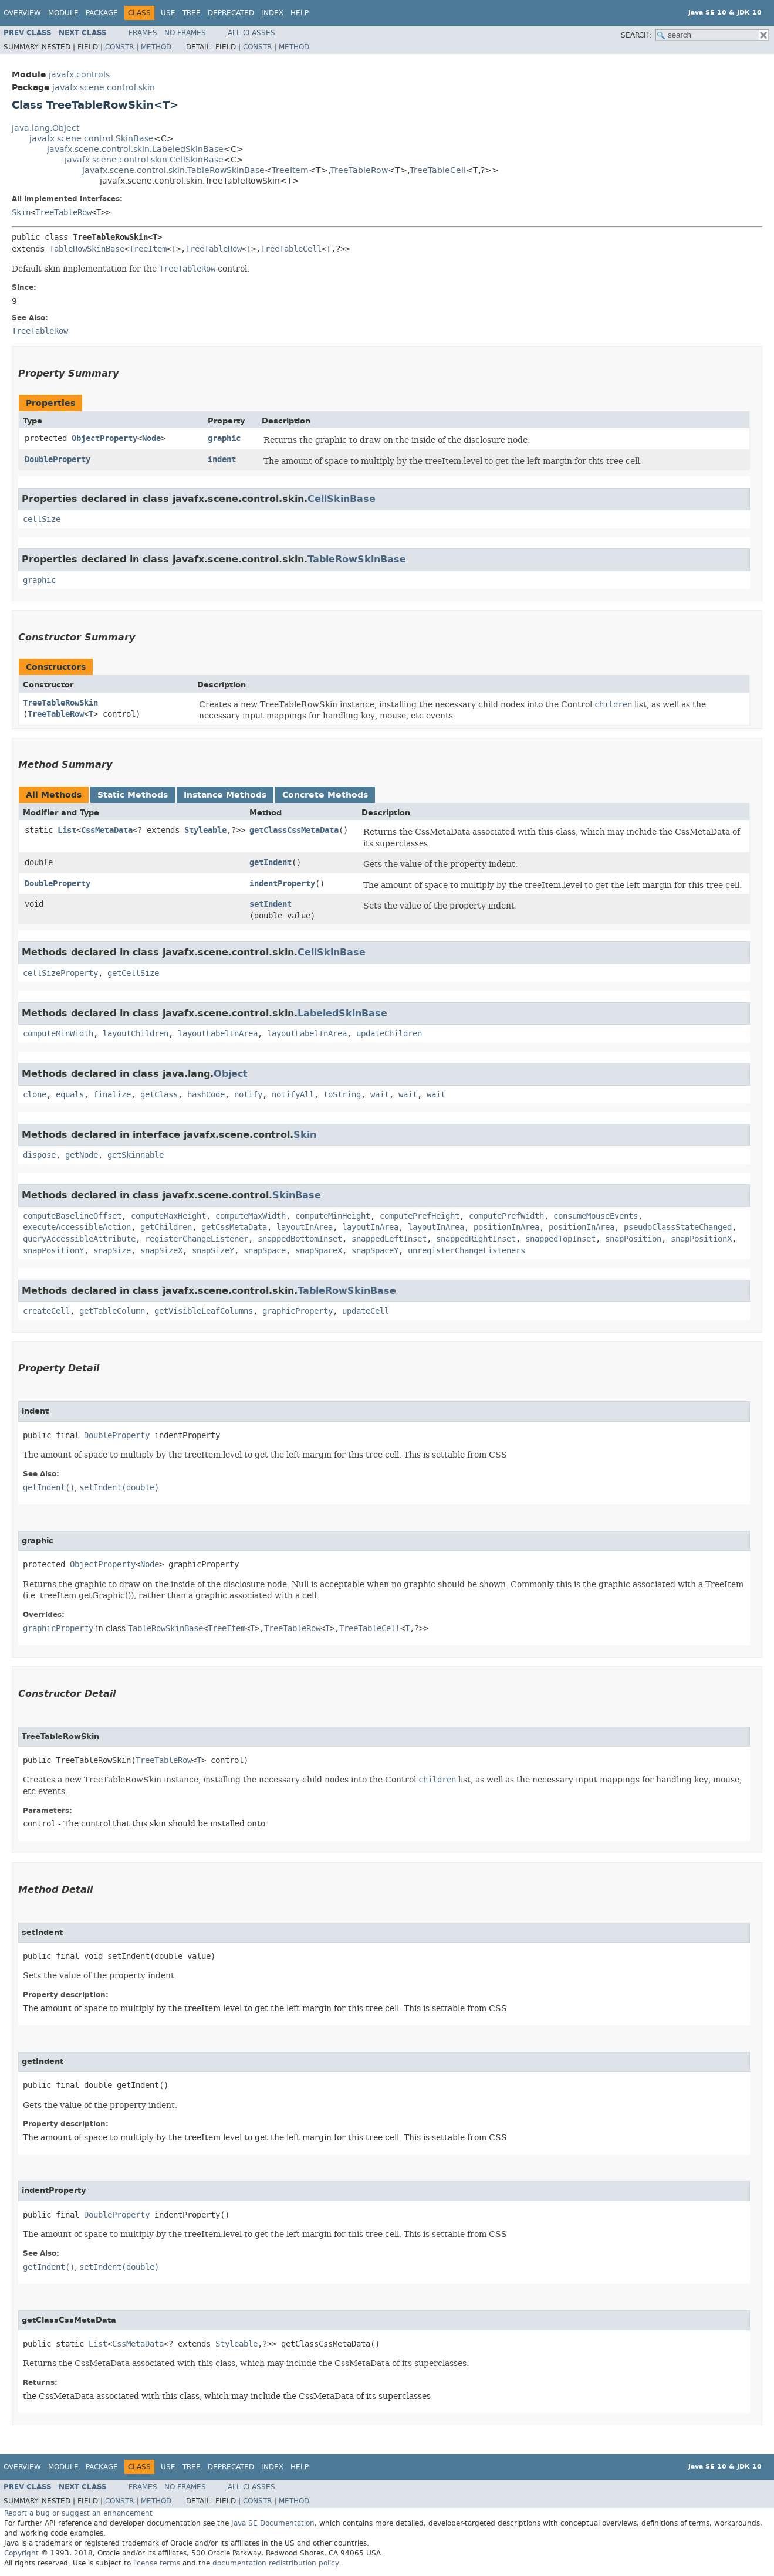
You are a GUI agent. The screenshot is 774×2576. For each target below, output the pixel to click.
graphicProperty (297, 1311)
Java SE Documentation (273, 2523)
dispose (39, 1155)
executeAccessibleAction (77, 1227)
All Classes (251, 33)
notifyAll (293, 1095)
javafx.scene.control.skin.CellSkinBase (144, 160)
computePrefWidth (506, 1216)
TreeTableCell (438, 170)
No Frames (185, 33)
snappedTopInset (560, 1239)
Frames (143, 33)
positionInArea (506, 1227)
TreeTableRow (359, 170)
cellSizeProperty (60, 973)
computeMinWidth (58, 1034)
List (67, 830)
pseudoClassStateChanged (678, 1227)
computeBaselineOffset (72, 1216)
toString (342, 1095)
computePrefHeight (419, 1216)
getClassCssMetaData (294, 830)
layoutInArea (304, 1227)
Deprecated (231, 13)
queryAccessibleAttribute (79, 1239)
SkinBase (296, 1195)
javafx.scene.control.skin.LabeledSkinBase (135, 149)
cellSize (41, 519)
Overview (22, 13)
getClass (159, 1095)
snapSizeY (213, 1251)
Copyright (21, 2553)
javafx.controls (79, 75)
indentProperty (282, 884)
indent (222, 460)
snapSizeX (161, 1251)
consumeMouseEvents (595, 1216)
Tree (191, 13)
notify (248, 1095)
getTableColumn (112, 1311)
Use (168, 13)
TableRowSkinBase (86, 249)
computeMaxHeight (168, 1216)
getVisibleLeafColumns (203, 1311)
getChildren (166, 1227)
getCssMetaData (234, 1227)
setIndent (270, 904)
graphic (224, 438)
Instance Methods (225, 795)
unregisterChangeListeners (466, 1251)
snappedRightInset (476, 1239)
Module (63, 13)
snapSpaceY (374, 1251)
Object (231, 1073)
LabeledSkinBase (342, 1013)
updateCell (365, 1311)
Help (299, 13)
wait (379, 1095)
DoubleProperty (57, 460)
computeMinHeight (332, 1216)
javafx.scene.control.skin (103, 88)
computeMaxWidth (250, 1216)
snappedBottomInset (300, 1239)
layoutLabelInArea (218, 1034)
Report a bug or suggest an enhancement (78, 2513)
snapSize (112, 1251)
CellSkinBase (341, 498)
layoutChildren (135, 1034)
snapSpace (265, 1251)
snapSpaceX (318, 1251)
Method (156, 47)
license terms (156, 2563)
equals (70, 1095)
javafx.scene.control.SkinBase (91, 139)
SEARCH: (636, 35)
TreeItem (290, 170)
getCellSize (133, 973)
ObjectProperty (104, 438)
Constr (119, 47)
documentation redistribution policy (275, 2563)
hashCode (206, 1095)
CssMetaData (107, 830)
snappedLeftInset (389, 1239)
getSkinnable (135, 1155)
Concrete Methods (325, 795)
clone (34, 1095)
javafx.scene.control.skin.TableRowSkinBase (173, 170)
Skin (21, 213)
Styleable (205, 830)
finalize (112, 1095)
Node (151, 438)
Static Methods (132, 795)
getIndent (270, 862)
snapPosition (633, 1239)
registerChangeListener (196, 1239)
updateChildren (389, 1034)
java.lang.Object (45, 128)
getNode (81, 1155)
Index (272, 13)
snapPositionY (53, 1251)
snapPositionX (701, 1239)
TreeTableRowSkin (60, 703)
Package (102, 13)
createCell (46, 1311)
